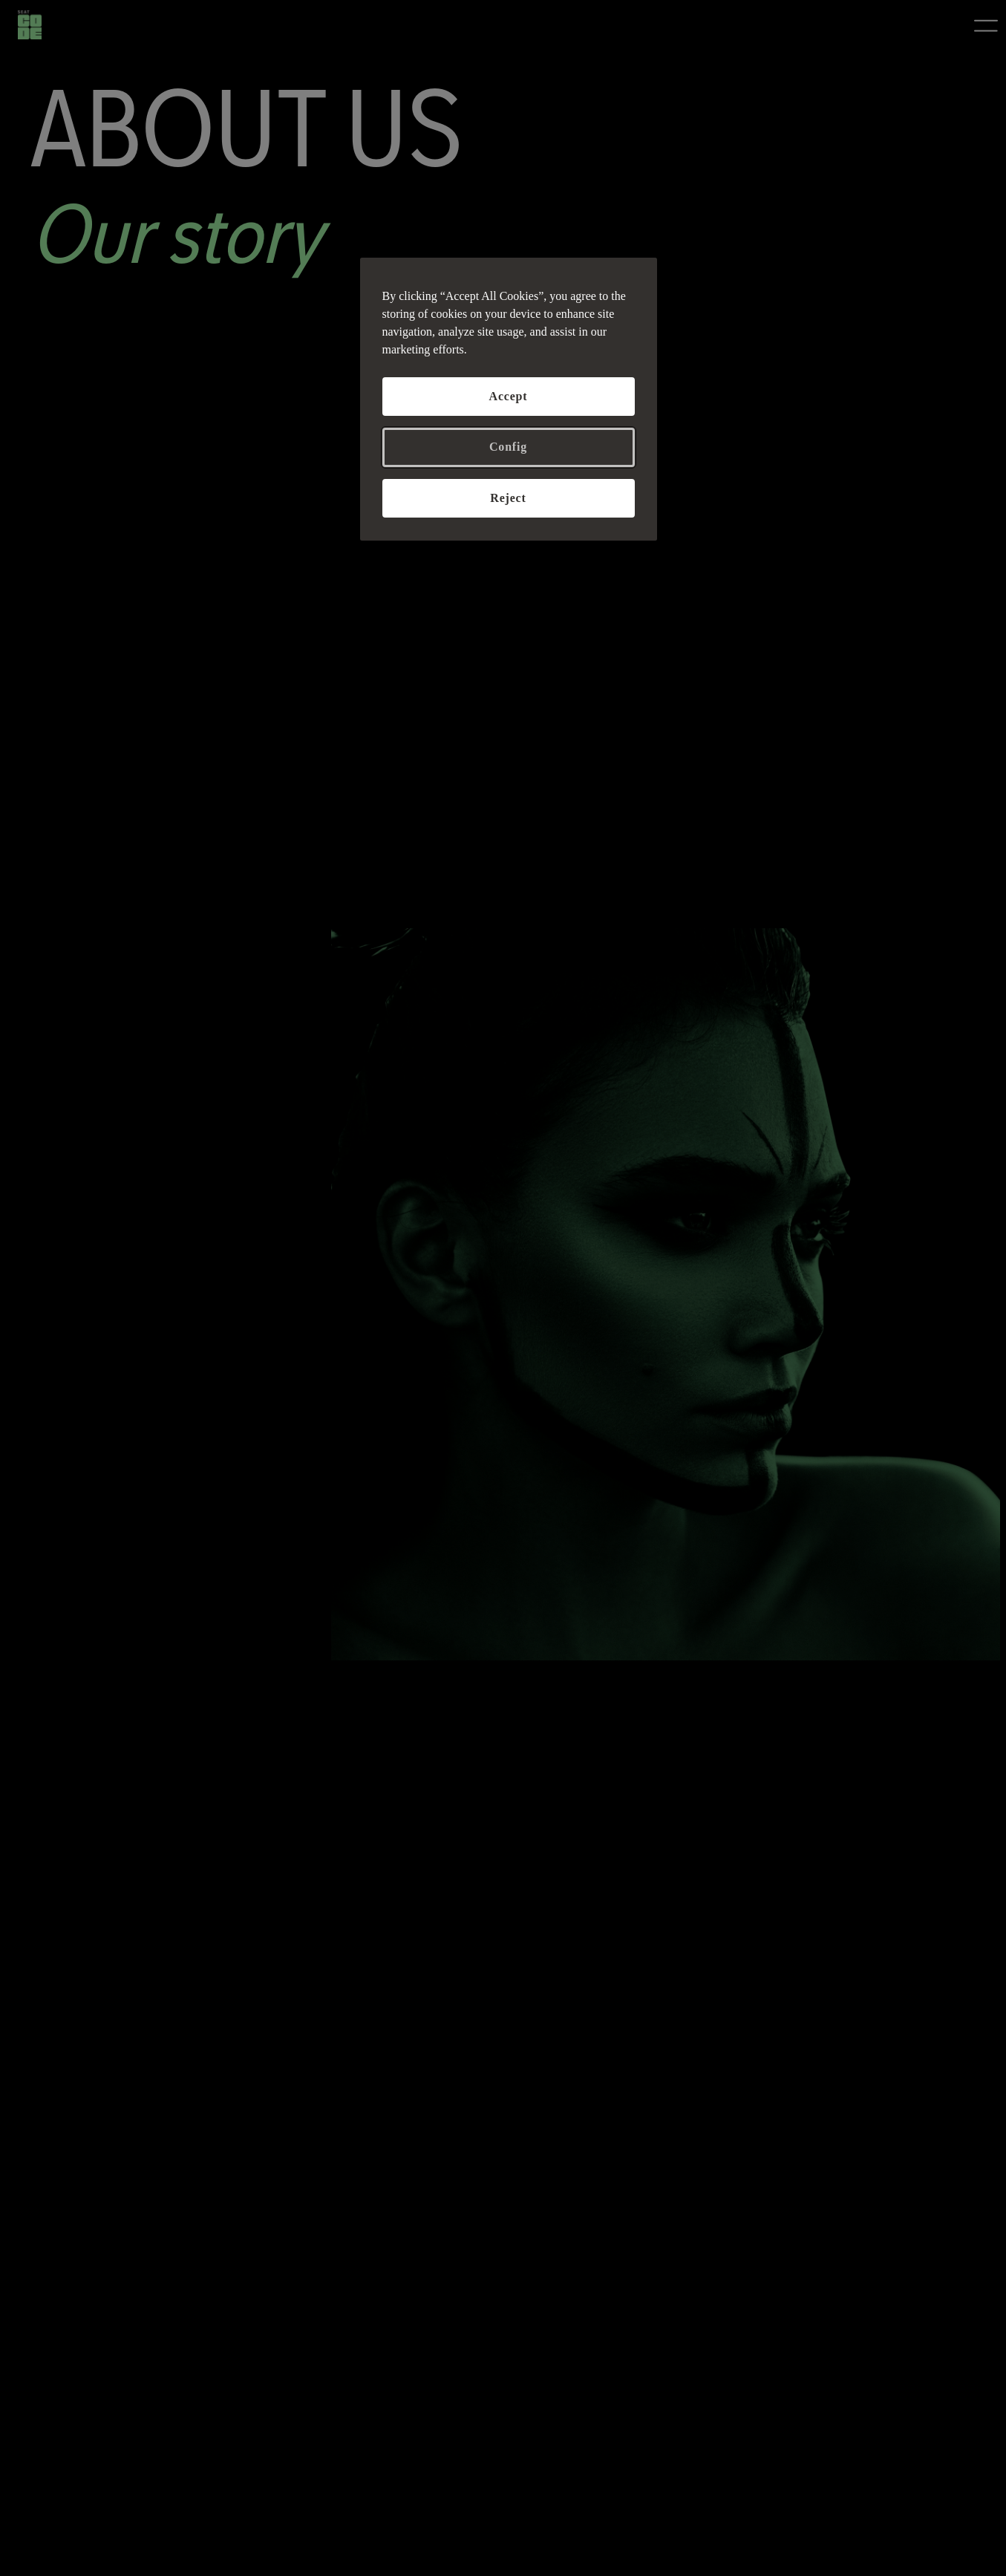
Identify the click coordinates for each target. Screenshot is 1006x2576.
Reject (508, 498)
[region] (508, 399)
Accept (508, 396)
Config (508, 446)
